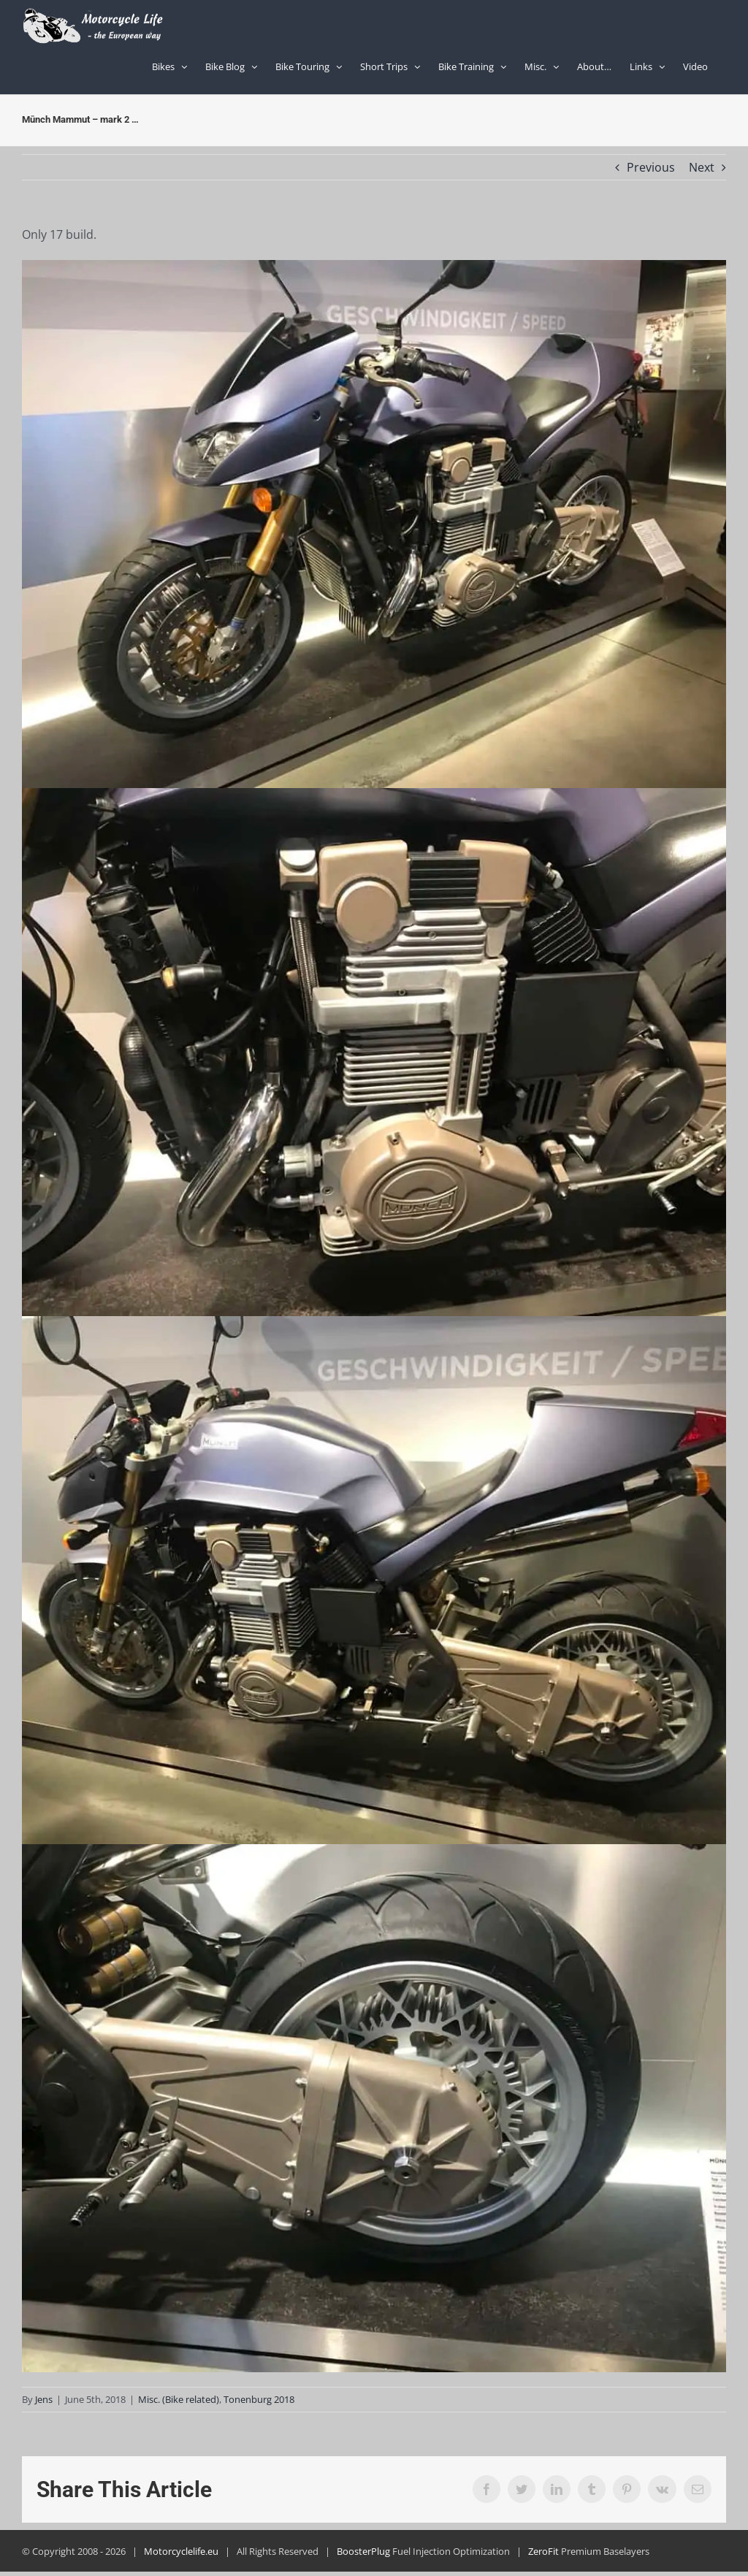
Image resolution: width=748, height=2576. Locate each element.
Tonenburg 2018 (259, 2399)
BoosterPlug (363, 2551)
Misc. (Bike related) (178, 2399)
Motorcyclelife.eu (181, 2551)
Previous (651, 167)
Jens (44, 2399)
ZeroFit (543, 2551)
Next (701, 167)
